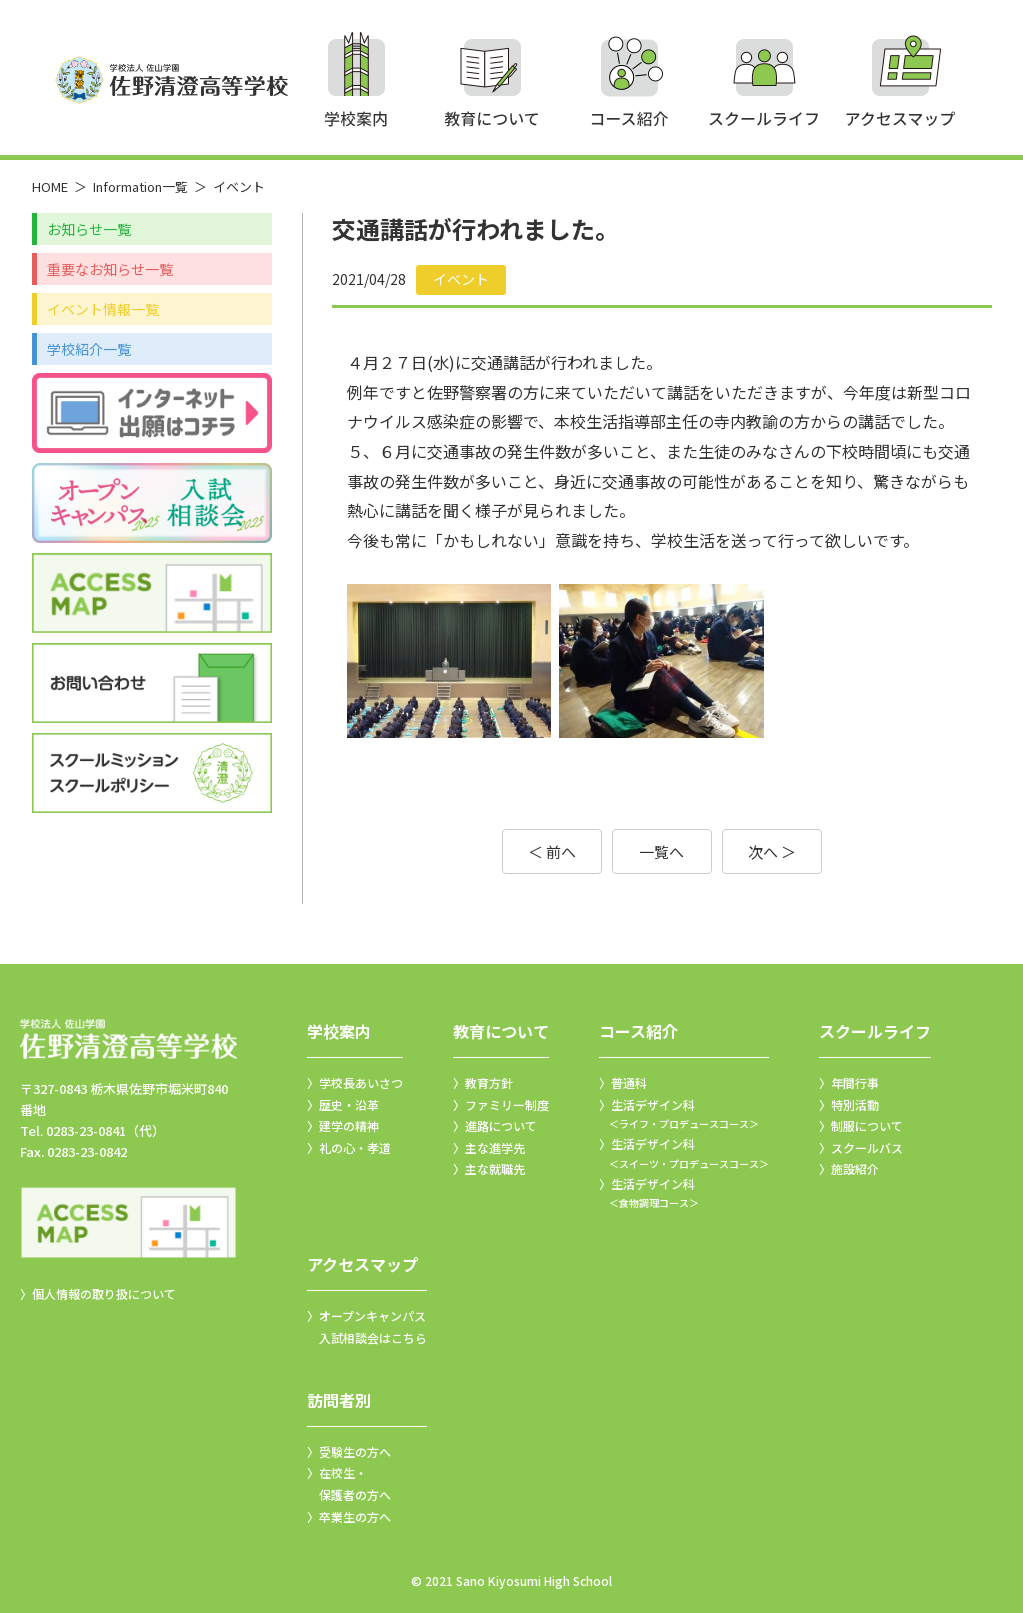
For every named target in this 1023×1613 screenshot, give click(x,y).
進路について (501, 1125)
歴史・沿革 (349, 1104)
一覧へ (661, 851)
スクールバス (867, 1147)
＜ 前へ (552, 851)
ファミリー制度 (507, 1104)
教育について (501, 1031)
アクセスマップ (362, 1264)
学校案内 (339, 1031)
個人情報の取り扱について (104, 1293)
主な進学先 (495, 1147)
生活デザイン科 (684, 1115)
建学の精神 (349, 1125)
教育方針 (489, 1082)
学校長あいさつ (361, 1082)
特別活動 (855, 1104)
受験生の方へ (355, 1451)
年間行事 (855, 1082)
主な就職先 (495, 1168)
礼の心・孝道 (355, 1147)
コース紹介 (638, 1031)
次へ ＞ (772, 851)
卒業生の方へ (355, 1516)
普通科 (629, 1082)
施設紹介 (855, 1168)
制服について (867, 1125)
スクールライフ (875, 1031)
